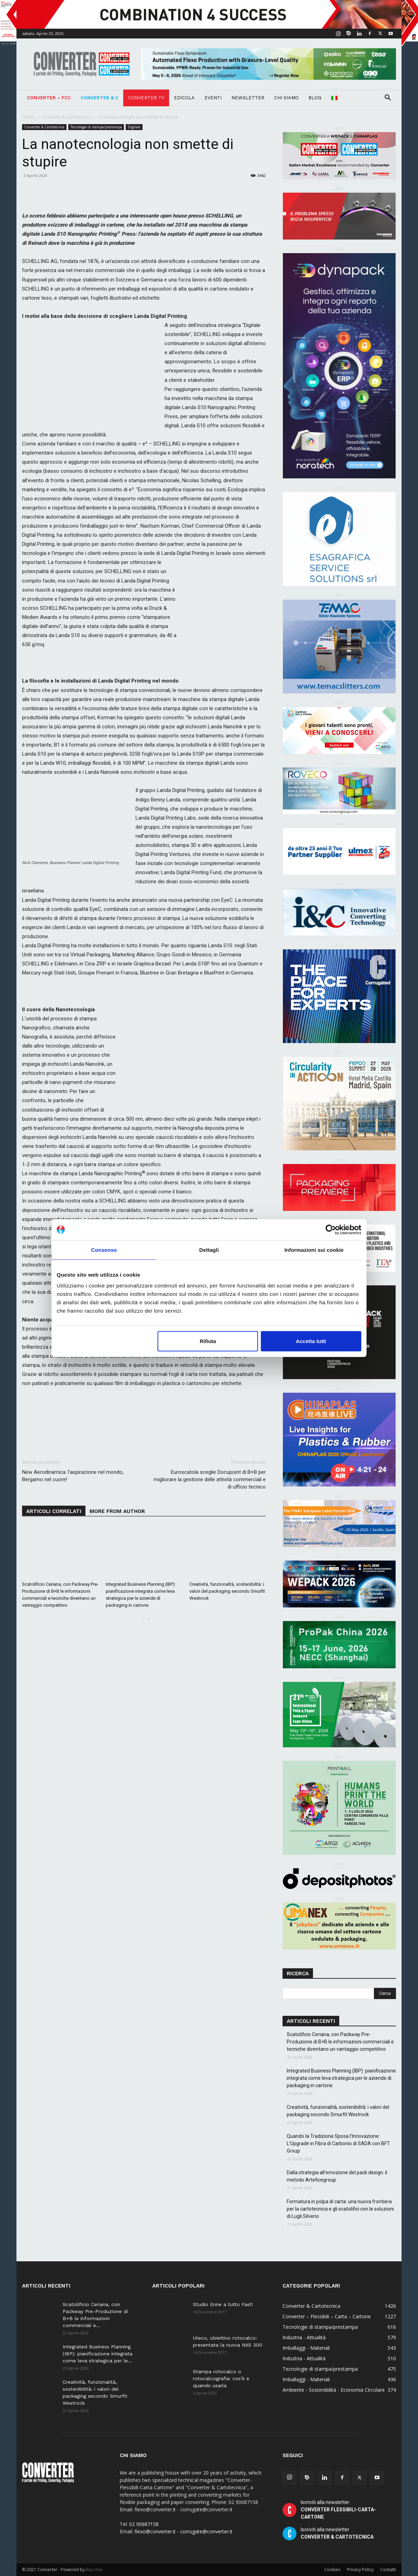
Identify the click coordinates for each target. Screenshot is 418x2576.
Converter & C (99, 97)
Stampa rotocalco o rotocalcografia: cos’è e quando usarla (221, 2378)
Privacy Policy (360, 2570)
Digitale (134, 126)
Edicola (184, 97)
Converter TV (146, 97)
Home (28, 117)
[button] (387, 98)
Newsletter (247, 97)
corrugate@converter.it (206, 2531)
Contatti (388, 2570)
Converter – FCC (49, 97)
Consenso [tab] (104, 1250)
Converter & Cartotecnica (66, 117)
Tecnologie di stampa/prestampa (96, 126)
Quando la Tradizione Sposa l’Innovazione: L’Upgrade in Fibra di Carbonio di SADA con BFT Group (338, 2143)
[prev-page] (137, 1619)
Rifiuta (208, 1341)
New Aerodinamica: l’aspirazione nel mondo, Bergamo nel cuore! (73, 1476)
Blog (314, 97)
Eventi (213, 97)
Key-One (94, 2570)
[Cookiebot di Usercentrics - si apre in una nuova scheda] (330, 1229)
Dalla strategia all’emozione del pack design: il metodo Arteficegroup (337, 2176)
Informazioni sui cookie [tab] (314, 1250)
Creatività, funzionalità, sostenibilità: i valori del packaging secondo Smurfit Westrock (227, 1591)
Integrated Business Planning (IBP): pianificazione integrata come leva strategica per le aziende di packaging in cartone (341, 2078)
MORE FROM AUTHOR (117, 1511)
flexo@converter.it (155, 2531)
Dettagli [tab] (209, 1250)
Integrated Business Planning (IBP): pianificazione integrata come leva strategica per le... (97, 2353)
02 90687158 (144, 2524)
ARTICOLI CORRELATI (53, 1511)
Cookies (332, 2570)
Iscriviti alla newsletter (338, 2509)
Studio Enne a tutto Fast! (223, 2304)
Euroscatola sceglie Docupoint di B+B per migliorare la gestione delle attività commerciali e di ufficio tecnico (210, 1479)
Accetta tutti (311, 1341)
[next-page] (148, 1619)
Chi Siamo (286, 97)
